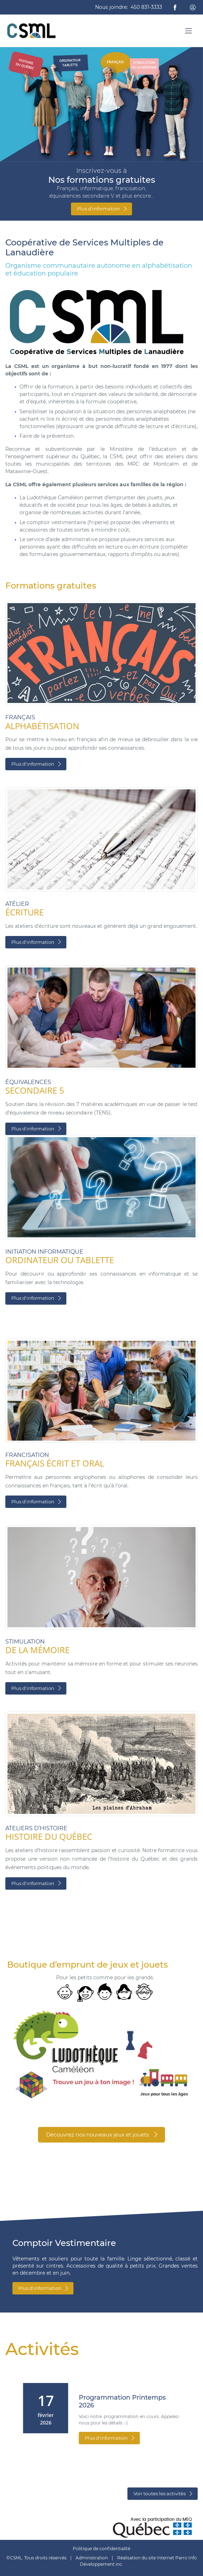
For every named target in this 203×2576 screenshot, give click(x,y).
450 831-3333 (146, 7)
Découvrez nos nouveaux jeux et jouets (102, 2134)
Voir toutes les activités (163, 2493)
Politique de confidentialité (101, 2548)
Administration (92, 2557)
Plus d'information (102, 208)
